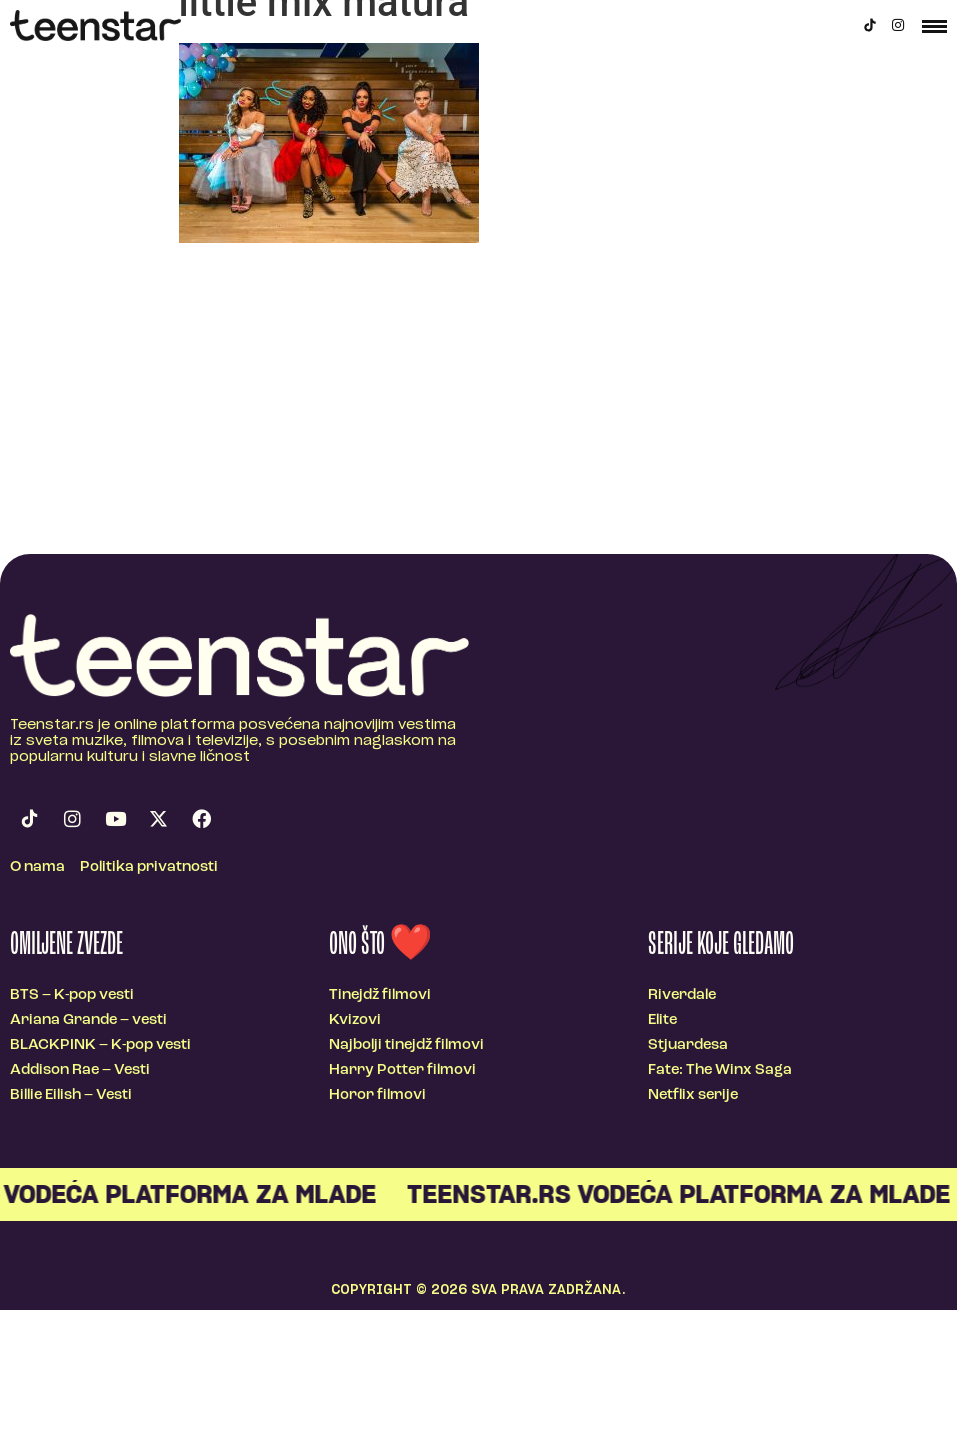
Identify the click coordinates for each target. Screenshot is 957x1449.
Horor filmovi (377, 1095)
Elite (662, 1020)
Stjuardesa (688, 1045)
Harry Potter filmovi (402, 1070)
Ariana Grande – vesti (88, 1020)
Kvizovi (355, 1020)
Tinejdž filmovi (380, 995)
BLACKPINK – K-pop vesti (100, 1045)
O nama (37, 867)
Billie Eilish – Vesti (71, 1095)
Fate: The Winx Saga (720, 1070)
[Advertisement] (479, 404)
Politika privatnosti (149, 867)
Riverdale (682, 995)
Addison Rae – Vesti (80, 1070)
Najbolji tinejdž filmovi (406, 1045)
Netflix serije (693, 1095)
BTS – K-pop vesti (72, 995)
